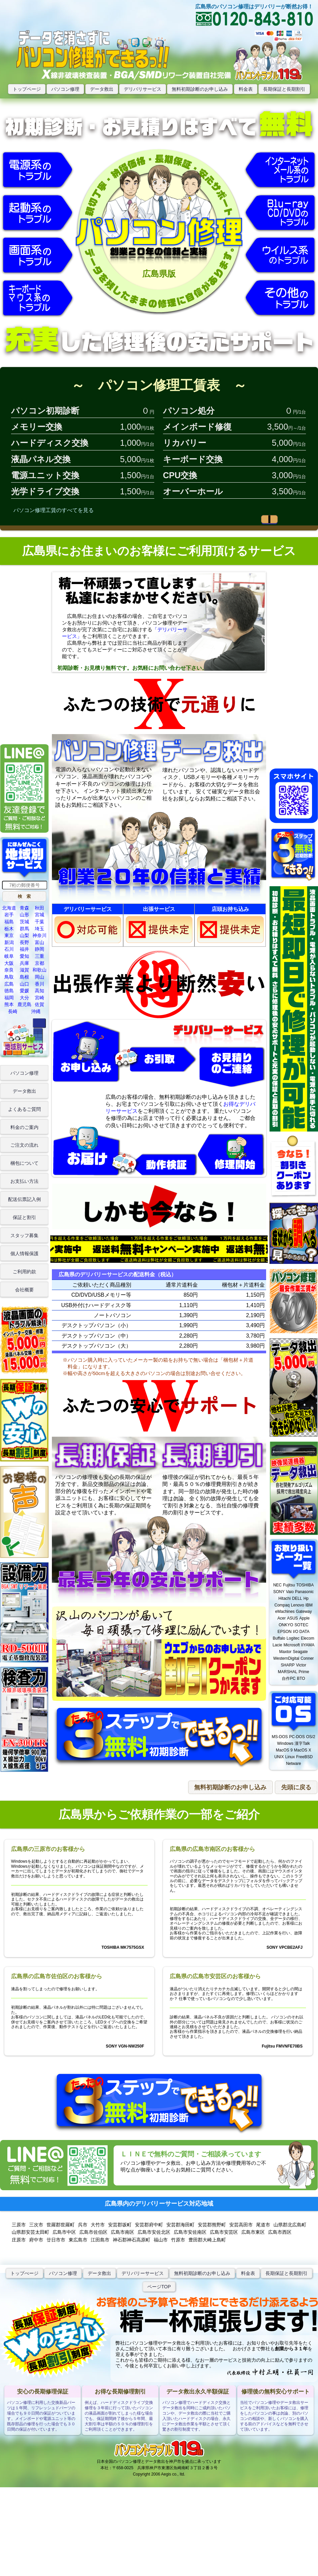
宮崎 (39, 997)
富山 (39, 942)
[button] (24, 896)
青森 (24, 908)
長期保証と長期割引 (284, 89)
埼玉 (39, 928)
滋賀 (24, 970)
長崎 (12, 1011)
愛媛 (24, 990)
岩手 (9, 914)
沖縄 (36, 1011)
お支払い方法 (24, 1181)
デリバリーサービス (143, 2273)
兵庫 (24, 963)
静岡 (39, 949)
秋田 (39, 908)
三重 (39, 956)
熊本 (9, 1004)
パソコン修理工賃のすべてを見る (53, 510)
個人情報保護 (24, 1253)
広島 (9, 984)
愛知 (24, 956)
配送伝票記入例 (24, 1199)
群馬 (24, 928)
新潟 (9, 942)
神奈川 (39, 935)
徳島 (9, 990)
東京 (9, 935)
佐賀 (39, 1004)
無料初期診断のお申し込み (200, 89)
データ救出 (101, 89)
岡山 (39, 977)
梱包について (24, 1163)
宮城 (39, 914)
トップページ (27, 89)
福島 (9, 921)
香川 (39, 984)
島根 (24, 977)
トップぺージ (24, 2273)
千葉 (39, 921)
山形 (24, 914)
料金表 (246, 89)
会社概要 (24, 1289)
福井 (24, 949)
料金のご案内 (24, 1127)
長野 (24, 942)
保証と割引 (24, 1217)
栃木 (9, 928)
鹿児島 (24, 1004)
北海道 (9, 908)
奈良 (9, 970)
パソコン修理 (65, 89)
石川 (9, 949)
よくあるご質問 (24, 1109)
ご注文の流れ (24, 1145)
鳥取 (9, 977)
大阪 (9, 963)
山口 (24, 984)
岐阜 (9, 956)
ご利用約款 (24, 1271)
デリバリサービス (142, 89)
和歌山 (39, 970)
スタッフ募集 (24, 1235)
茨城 (24, 921)
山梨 (24, 935)
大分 (24, 997)
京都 (39, 963)
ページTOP (159, 2286)
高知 (39, 990)
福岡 (9, 997)
